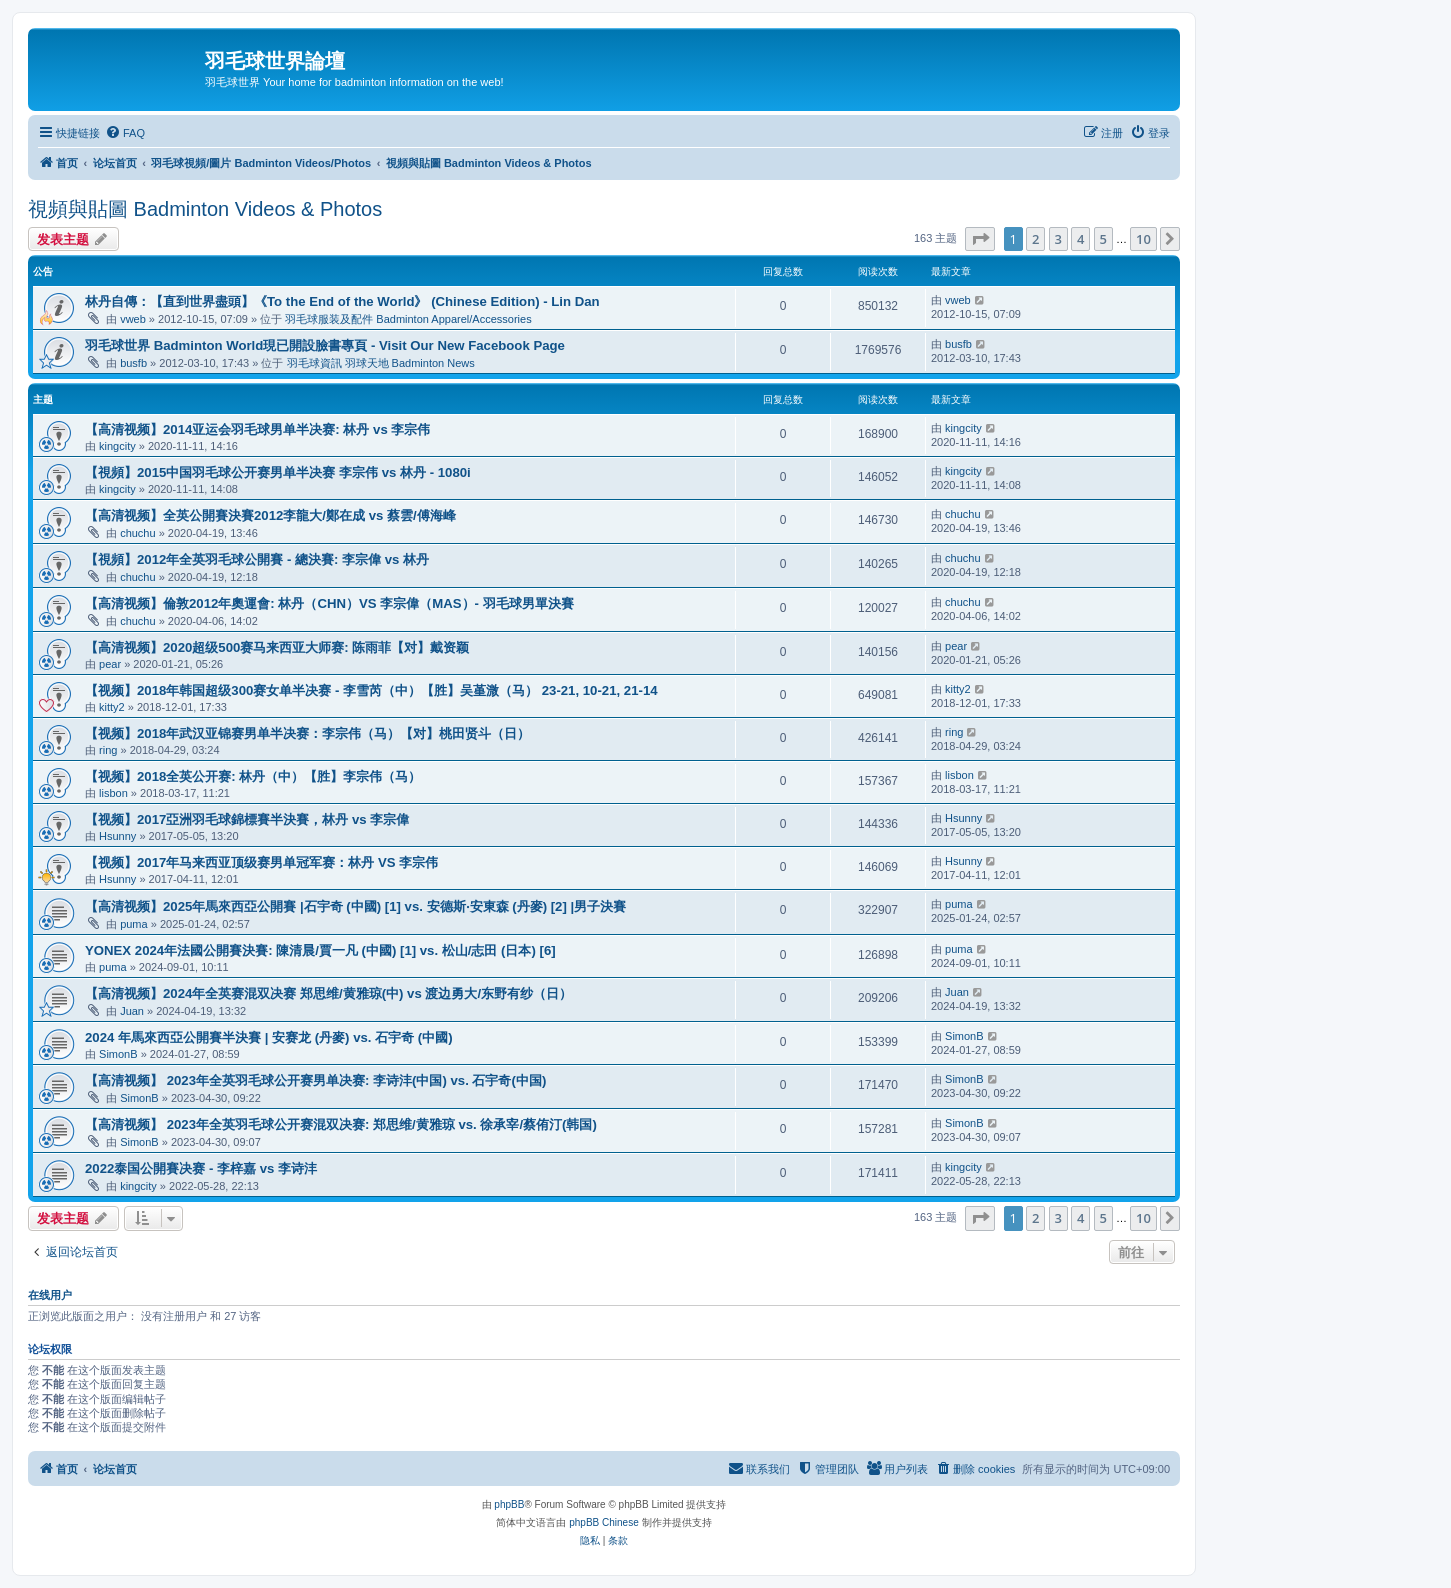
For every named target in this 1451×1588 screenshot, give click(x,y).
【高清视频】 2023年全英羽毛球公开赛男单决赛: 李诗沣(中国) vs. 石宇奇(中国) (315, 1080)
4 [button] (1080, 239)
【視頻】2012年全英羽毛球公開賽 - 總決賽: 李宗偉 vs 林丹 (257, 559)
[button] (980, 239)
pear (110, 664)
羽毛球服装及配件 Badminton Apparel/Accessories (408, 319)
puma (134, 924)
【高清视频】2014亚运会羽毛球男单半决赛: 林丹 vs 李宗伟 (257, 429)
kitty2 (112, 707)
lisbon (113, 793)
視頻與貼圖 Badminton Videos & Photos (205, 209)
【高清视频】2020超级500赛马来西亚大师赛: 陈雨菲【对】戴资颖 (277, 647)
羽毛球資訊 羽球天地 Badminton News (381, 363)
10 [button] (1143, 239)
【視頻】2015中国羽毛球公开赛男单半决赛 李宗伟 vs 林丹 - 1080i (278, 472)
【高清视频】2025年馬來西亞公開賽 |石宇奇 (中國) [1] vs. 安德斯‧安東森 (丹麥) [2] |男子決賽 (355, 906)
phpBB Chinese (604, 1522)
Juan (132, 1011)
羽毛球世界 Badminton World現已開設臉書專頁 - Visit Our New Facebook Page (325, 345)
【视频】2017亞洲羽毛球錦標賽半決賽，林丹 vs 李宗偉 (247, 819)
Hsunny (117, 836)
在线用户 (50, 1295)
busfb (133, 363)
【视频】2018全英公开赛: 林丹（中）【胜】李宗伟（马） (253, 776)
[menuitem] (125, 133)
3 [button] (1058, 239)
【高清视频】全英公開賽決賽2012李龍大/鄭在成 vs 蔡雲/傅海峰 (270, 515)
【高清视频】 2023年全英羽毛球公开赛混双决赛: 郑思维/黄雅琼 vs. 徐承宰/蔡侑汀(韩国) (341, 1124)
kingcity (117, 446)
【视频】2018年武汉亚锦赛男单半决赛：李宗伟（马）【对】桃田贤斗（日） (307, 733)
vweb (133, 319)
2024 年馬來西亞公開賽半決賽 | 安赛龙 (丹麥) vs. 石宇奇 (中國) (269, 1037)
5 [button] (1103, 239)
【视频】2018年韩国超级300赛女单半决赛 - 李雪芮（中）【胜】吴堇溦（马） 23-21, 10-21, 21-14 (371, 690)
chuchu (137, 533)
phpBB (509, 1504)
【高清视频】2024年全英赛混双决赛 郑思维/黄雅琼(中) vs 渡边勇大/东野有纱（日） (328, 993)
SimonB (118, 1054)
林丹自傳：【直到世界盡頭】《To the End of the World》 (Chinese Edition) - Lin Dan (342, 301)
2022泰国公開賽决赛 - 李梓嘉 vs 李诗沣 (201, 1168)
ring (108, 750)
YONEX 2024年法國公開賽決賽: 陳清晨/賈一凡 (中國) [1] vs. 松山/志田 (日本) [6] (320, 950)
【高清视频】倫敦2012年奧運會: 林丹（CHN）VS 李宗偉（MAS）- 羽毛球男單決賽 (329, 603)
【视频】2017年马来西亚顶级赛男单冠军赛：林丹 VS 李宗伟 (261, 862)
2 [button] (1035, 239)
